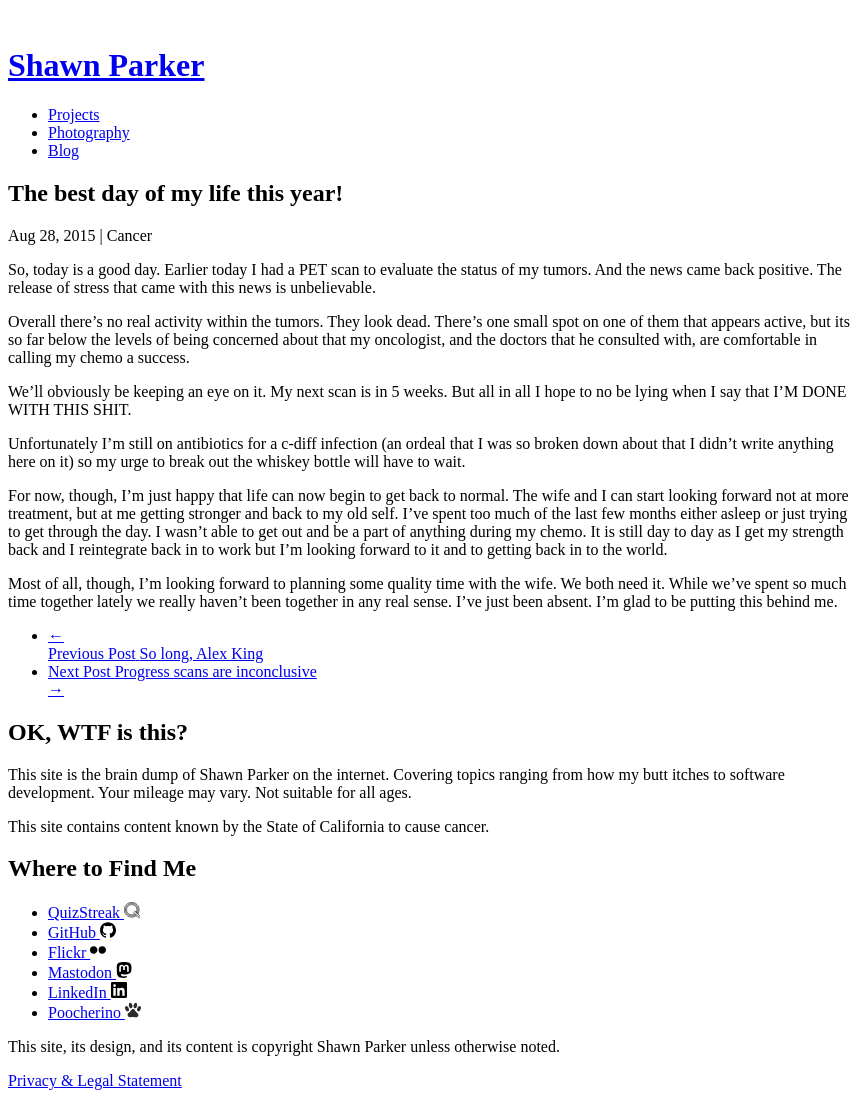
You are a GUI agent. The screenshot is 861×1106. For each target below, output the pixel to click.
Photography (89, 132)
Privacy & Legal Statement (95, 1080)
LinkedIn (87, 992)
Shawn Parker (106, 65)
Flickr (77, 952)
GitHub (82, 932)
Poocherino (94, 1012)
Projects (74, 114)
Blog (63, 150)
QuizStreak (94, 912)
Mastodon (90, 972)
